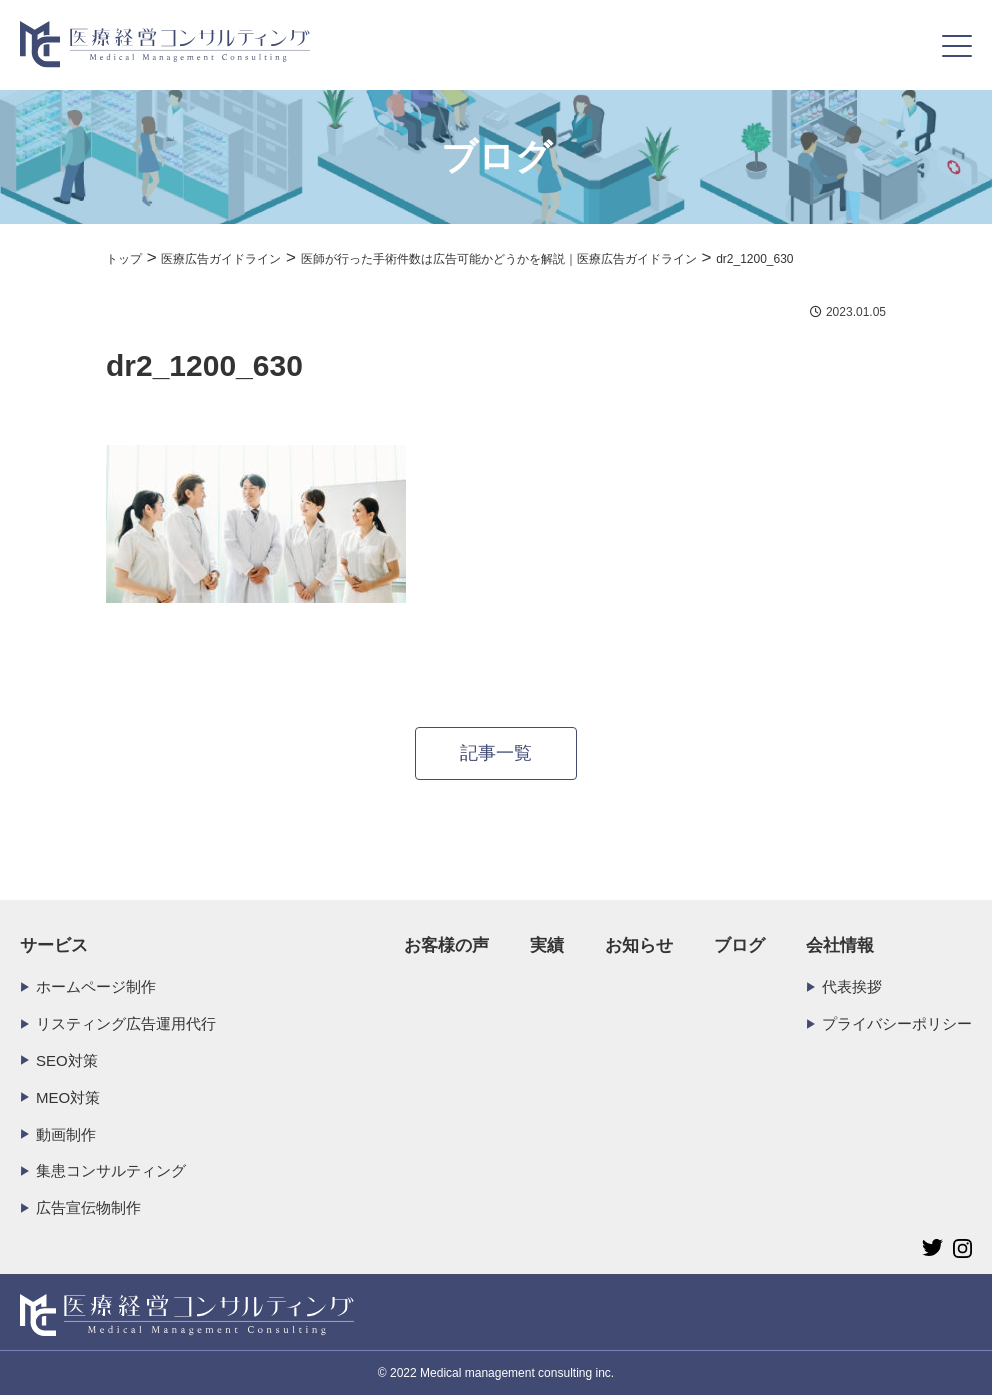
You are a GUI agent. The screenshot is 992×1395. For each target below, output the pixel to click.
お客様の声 (446, 945)
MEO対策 (68, 1097)
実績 (547, 945)
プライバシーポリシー (897, 1023)
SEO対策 (67, 1060)
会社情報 (840, 945)
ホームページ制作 (96, 986)
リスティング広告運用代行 (126, 1023)
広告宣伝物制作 (88, 1207)
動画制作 (66, 1134)
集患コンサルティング (111, 1170)
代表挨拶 (852, 986)
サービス (54, 945)
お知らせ (639, 945)
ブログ (739, 945)
